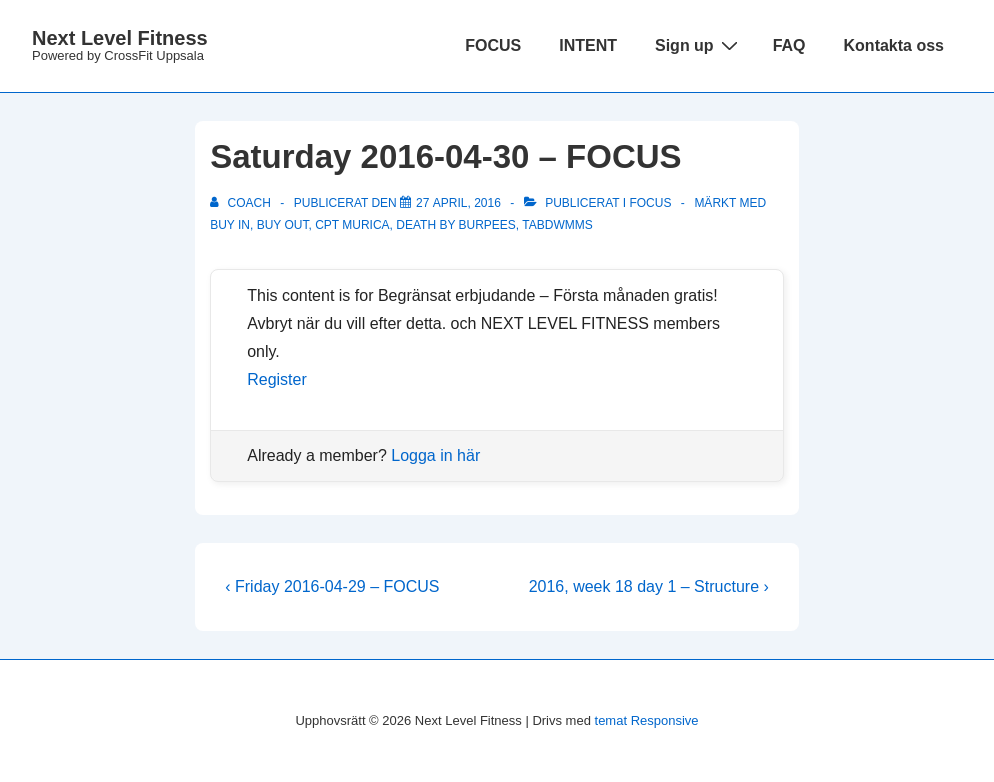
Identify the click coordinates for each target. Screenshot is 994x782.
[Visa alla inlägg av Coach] (242, 203)
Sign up (699, 45)
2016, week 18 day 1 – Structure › (649, 586)
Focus (650, 203)
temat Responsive (647, 720)
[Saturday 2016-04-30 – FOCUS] (458, 203)
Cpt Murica (352, 225)
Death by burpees (456, 225)
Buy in (230, 225)
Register (277, 379)
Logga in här (435, 455)
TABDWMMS (557, 225)
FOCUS (493, 45)
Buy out (283, 225)
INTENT (588, 45)
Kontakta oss (894, 45)
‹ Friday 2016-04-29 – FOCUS (332, 586)
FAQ (789, 45)
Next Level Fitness (120, 38)
